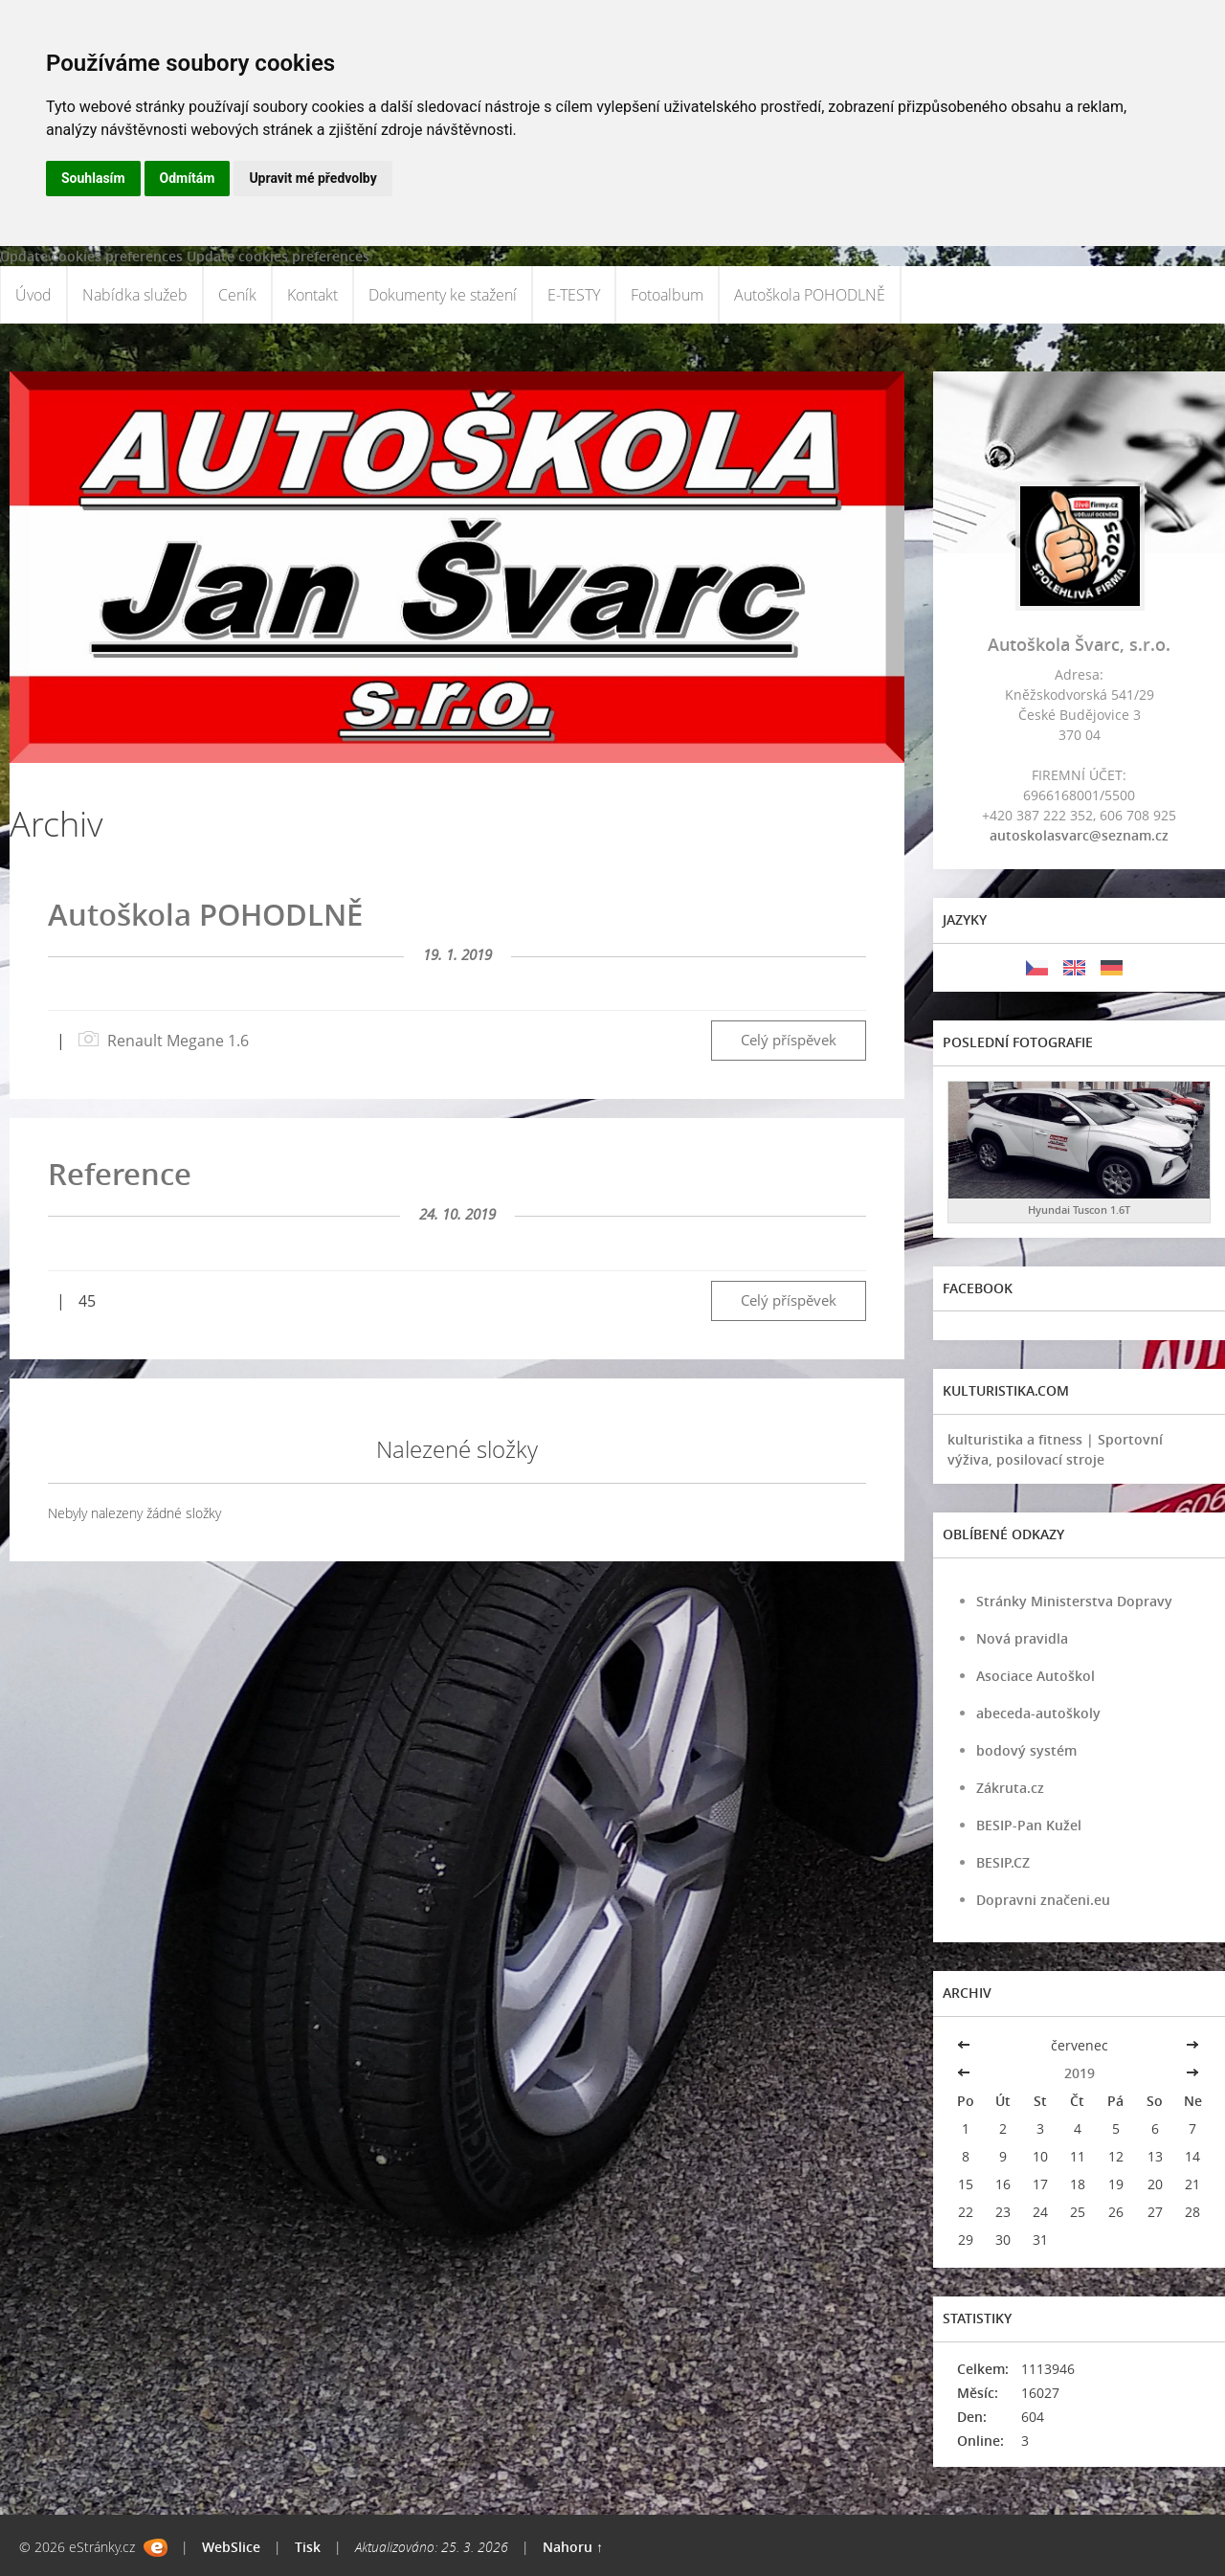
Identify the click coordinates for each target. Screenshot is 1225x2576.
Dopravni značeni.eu (1043, 1900)
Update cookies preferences (91, 256)
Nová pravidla (1022, 1638)
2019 (1079, 2073)
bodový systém (1026, 1750)
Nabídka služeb (135, 294)
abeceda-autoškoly (1038, 1713)
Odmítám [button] (187, 178)
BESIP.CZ (1003, 1862)
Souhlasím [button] (93, 178)
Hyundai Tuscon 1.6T (1079, 1209)
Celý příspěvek (788, 1040)
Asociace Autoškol (1035, 1676)
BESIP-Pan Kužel (1028, 1825)
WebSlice (231, 2547)
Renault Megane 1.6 (178, 1040)
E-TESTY (573, 294)
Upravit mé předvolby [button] (312, 178)
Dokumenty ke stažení (442, 294)
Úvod (33, 294)
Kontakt (312, 294)
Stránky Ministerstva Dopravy (1074, 1601)
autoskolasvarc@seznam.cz (1079, 835)
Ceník (237, 294)
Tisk (308, 2547)
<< (965, 2045)
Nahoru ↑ (573, 2547)
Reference (119, 1174)
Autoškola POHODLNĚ (809, 294)
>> (1192, 2045)
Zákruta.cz (1010, 1788)
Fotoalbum (667, 294)
